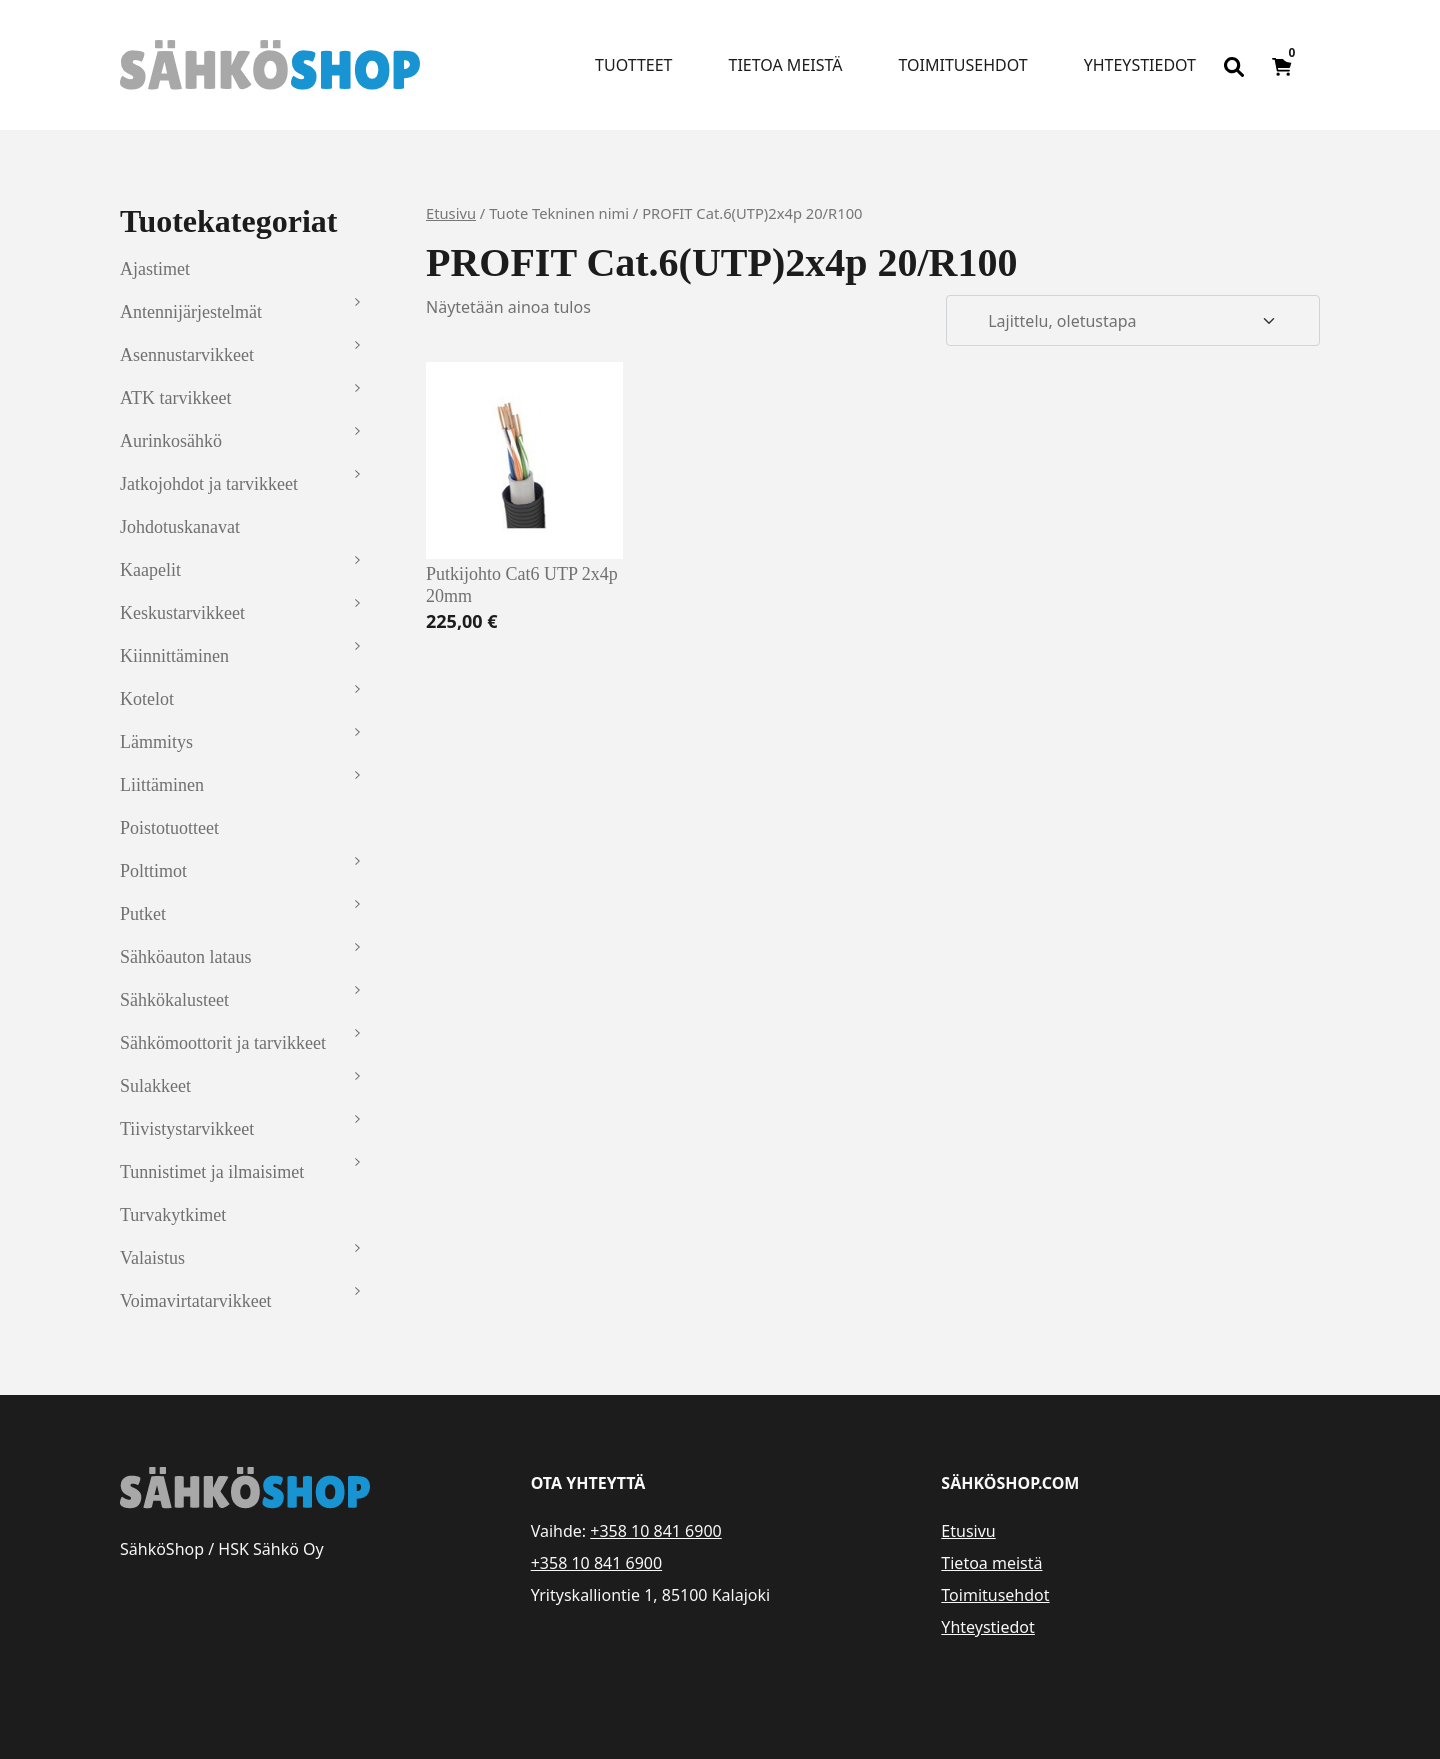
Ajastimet (155, 269)
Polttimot (153, 871)
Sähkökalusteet (174, 1000)
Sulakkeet (155, 1086)
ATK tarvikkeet (175, 398)
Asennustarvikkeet (187, 355)
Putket (143, 914)
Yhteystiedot (1140, 65)
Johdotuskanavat (180, 527)
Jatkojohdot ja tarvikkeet (209, 484)
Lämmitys (156, 742)
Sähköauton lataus (185, 957)
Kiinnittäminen (174, 656)
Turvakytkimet (173, 1215)
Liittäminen (162, 785)
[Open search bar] (1234, 65)
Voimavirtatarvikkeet (196, 1301)
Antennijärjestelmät (191, 312)
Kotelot (147, 699)
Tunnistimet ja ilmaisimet (212, 1172)
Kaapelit (150, 570)
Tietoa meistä (786, 65)
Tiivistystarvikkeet (187, 1129)
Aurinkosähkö (171, 441)
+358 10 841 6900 (655, 1531)
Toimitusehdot (962, 65)
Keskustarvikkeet (182, 613)
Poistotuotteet (169, 828)
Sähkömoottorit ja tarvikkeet (223, 1043)
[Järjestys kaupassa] (1133, 321)
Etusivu (451, 213)
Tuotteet (633, 65)
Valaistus (152, 1258)
